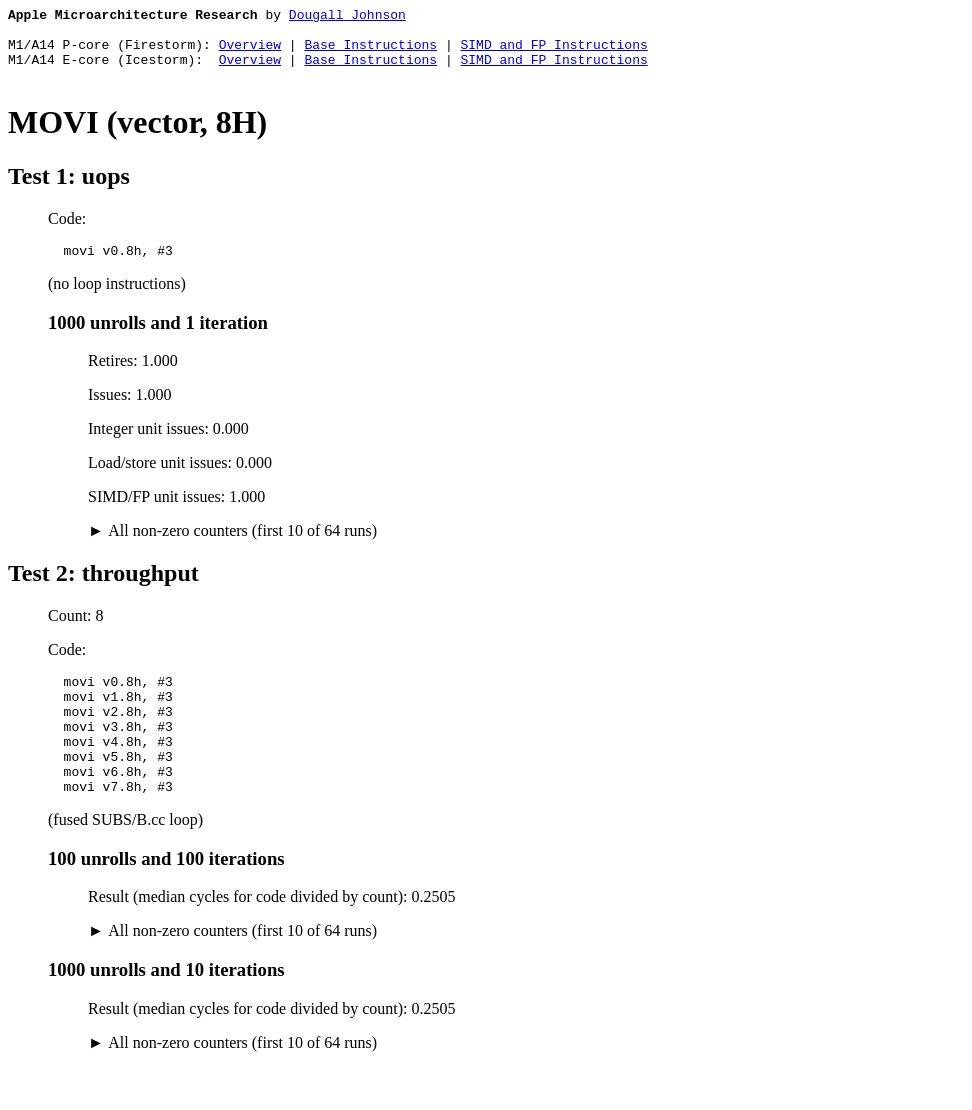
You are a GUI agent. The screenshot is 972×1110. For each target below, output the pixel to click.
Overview (250, 53)
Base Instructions (370, 53)
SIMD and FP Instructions (553, 53)
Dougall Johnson (347, 17)
